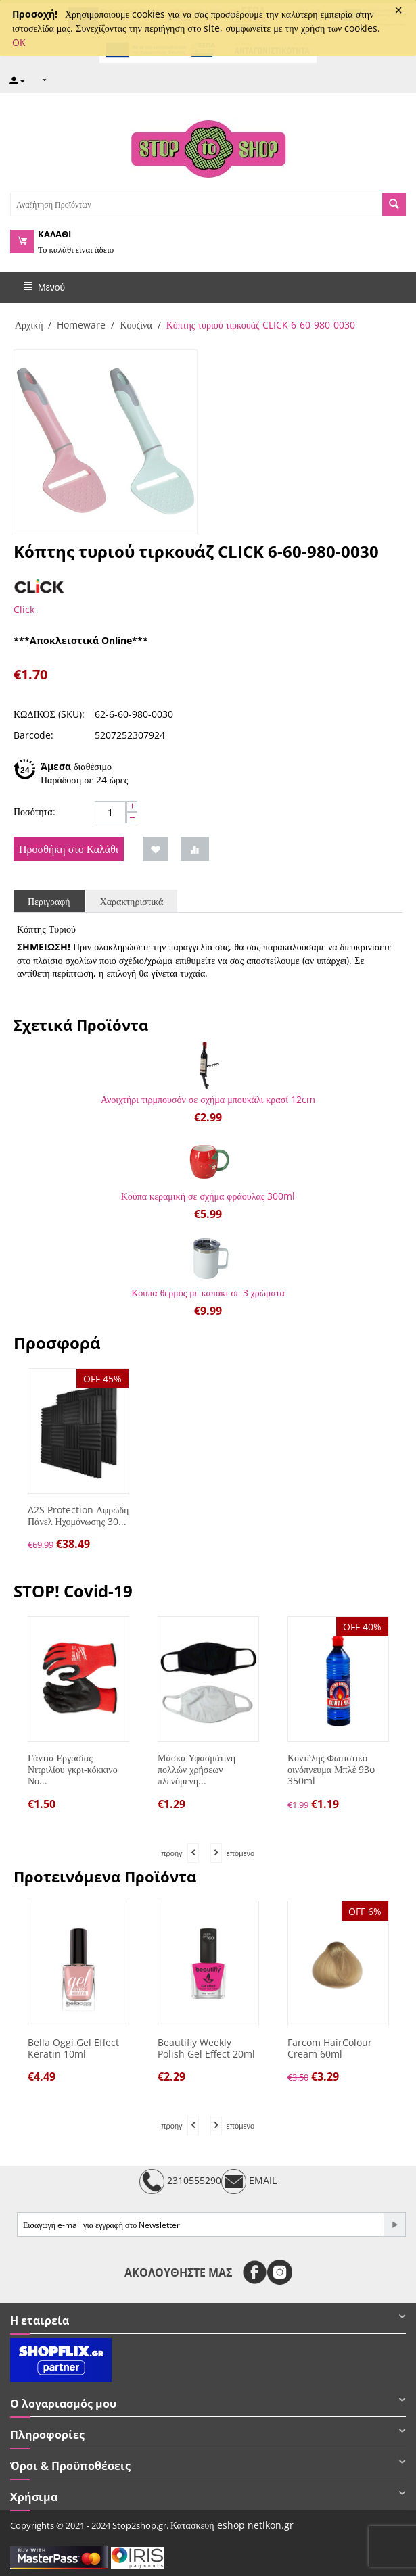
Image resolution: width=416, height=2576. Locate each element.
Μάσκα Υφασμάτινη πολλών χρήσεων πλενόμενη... (196, 1770)
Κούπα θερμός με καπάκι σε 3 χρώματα (208, 1292)
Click (24, 609)
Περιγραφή (49, 901)
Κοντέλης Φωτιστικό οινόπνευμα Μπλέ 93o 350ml (331, 1770)
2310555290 (180, 2181)
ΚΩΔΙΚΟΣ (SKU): (49, 714)
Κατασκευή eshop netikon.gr (232, 2525)
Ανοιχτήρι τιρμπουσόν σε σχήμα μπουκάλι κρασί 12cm (208, 1099)
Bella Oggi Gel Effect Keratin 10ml (73, 2048)
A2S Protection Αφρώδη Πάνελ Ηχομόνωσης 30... (78, 1516)
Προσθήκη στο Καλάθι (68, 849)
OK (19, 42)
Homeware (81, 324)
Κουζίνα (136, 324)
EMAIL (249, 2181)
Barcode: (33, 735)
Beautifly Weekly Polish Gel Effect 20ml (206, 2048)
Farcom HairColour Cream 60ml (329, 2048)
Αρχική (29, 324)
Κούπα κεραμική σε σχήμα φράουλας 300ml (208, 1196)
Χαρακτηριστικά (132, 901)
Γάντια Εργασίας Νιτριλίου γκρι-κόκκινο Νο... (73, 1770)
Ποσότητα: (34, 811)
